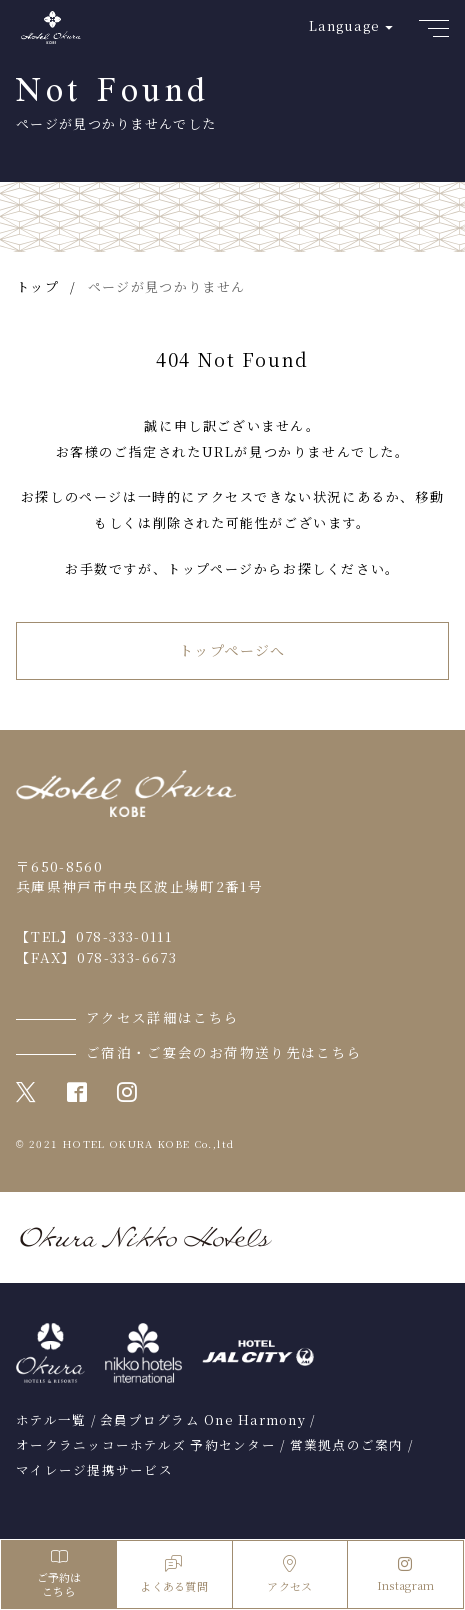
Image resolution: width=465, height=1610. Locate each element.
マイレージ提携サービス (94, 1470)
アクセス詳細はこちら (163, 1017)
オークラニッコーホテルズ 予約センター (146, 1445)
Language (344, 25)
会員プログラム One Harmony (203, 1420)
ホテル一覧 (51, 1420)
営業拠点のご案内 (347, 1445)
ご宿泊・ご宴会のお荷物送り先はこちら (224, 1052)
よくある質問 (174, 1574)
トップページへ (232, 650)
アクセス (289, 1574)
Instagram (406, 1575)
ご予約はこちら (59, 1574)
